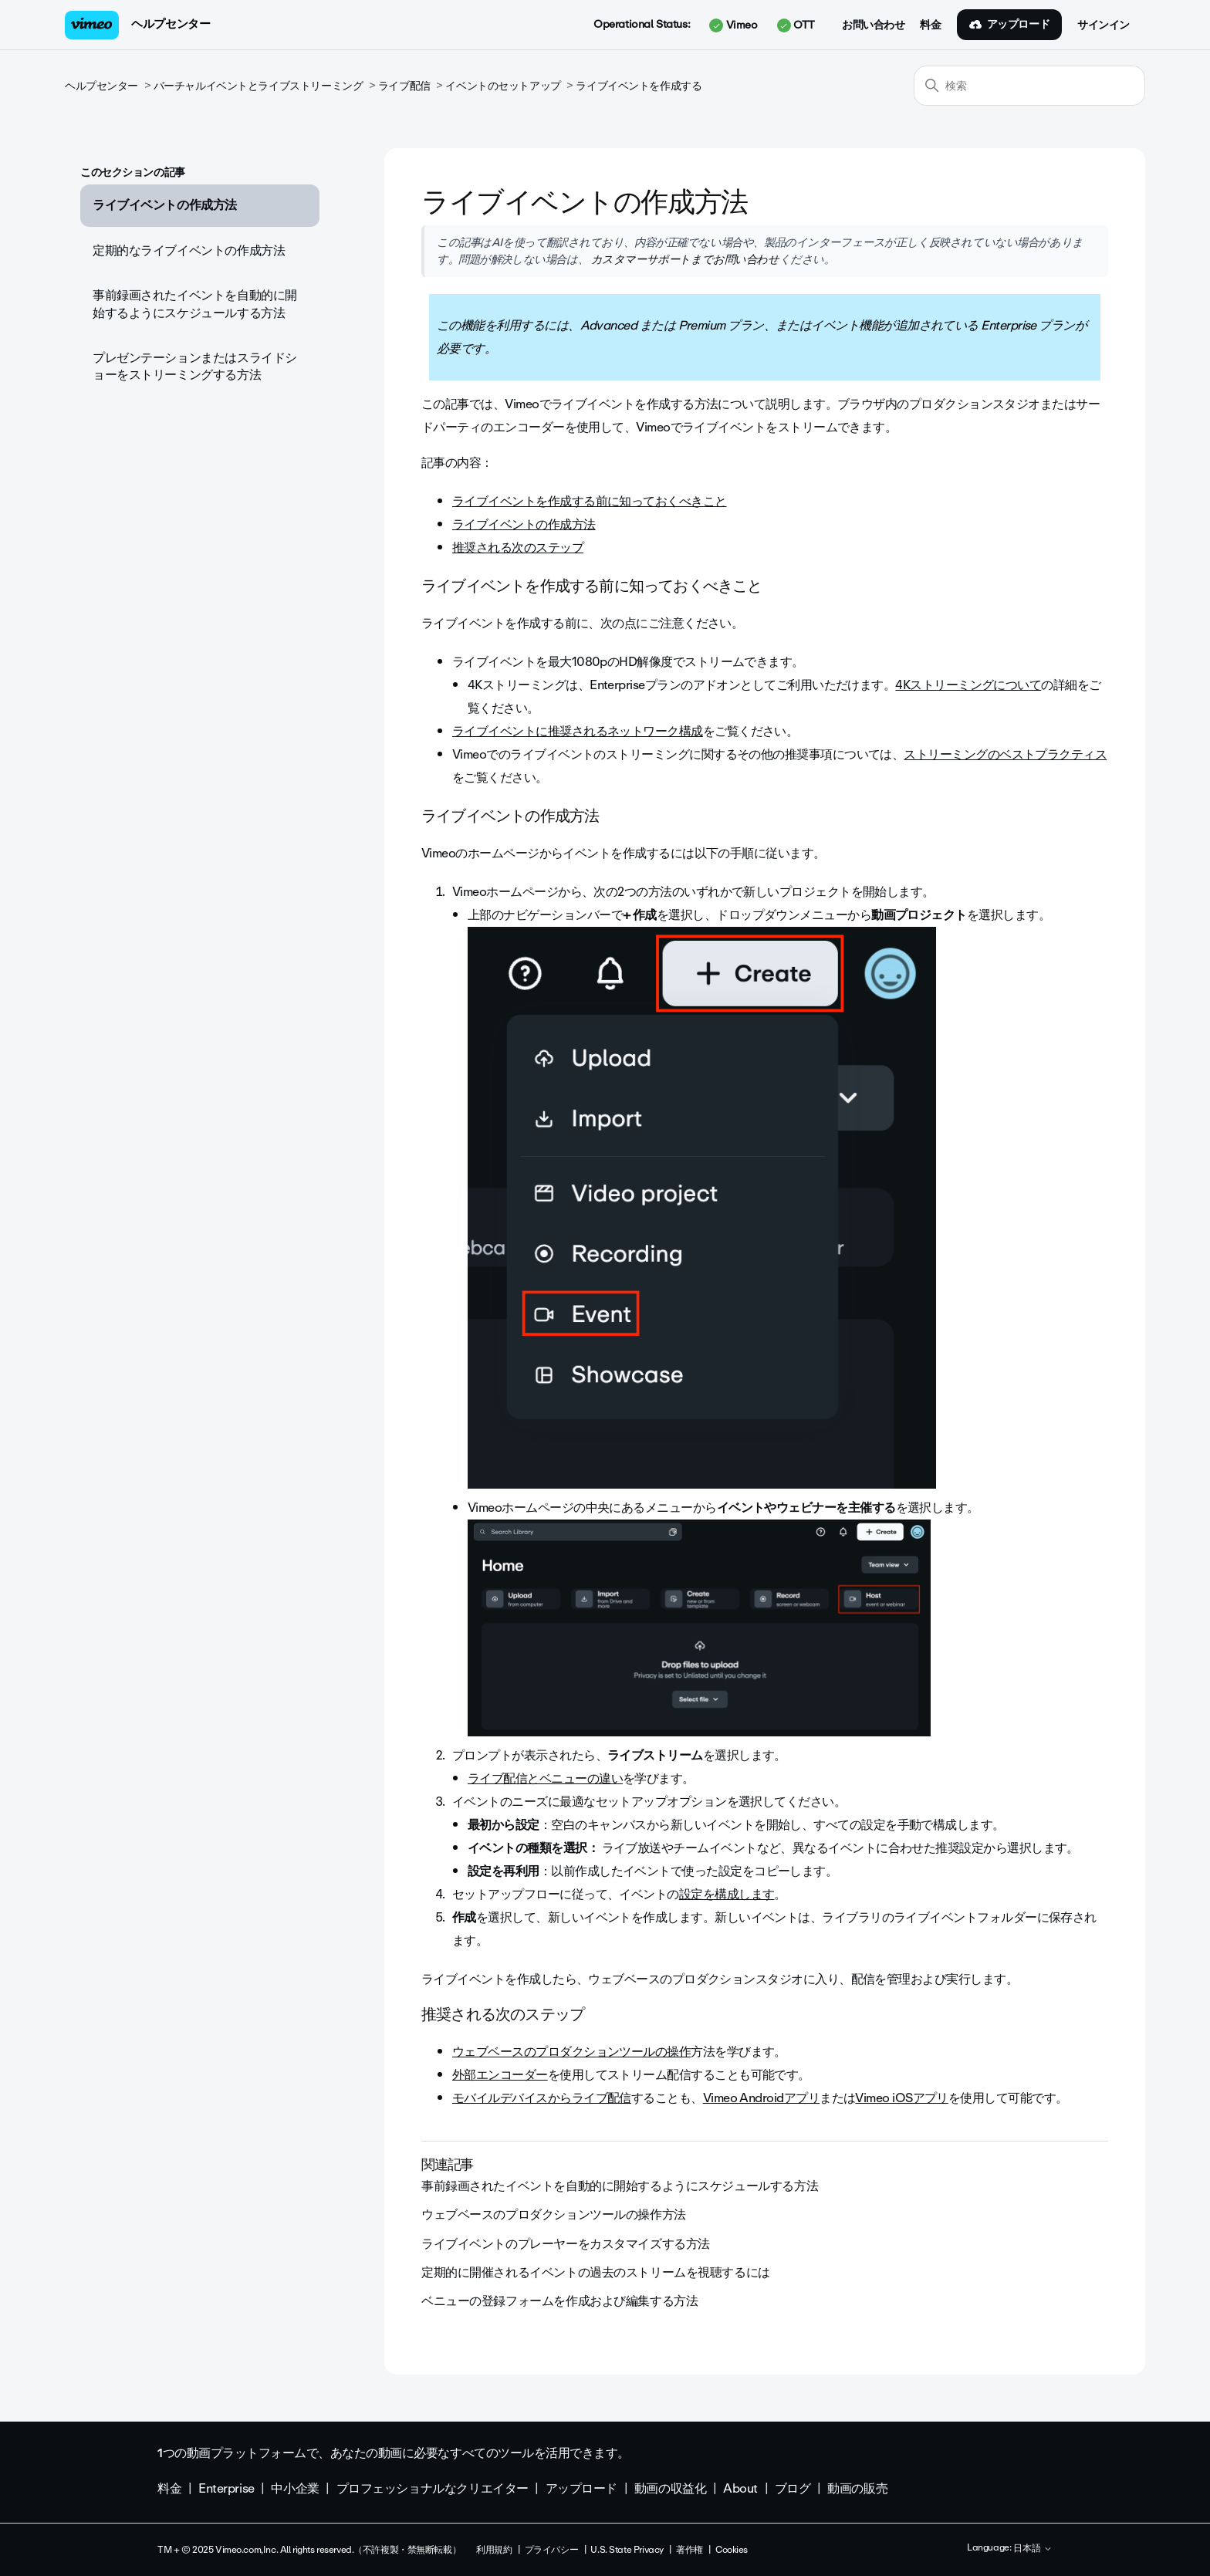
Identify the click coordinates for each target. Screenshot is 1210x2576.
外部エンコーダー (500, 2074)
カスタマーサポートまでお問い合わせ (683, 259)
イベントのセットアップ (502, 86)
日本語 (1033, 2549)
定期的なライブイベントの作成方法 (189, 250)
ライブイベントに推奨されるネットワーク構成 (577, 731)
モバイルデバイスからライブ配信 (541, 2098)
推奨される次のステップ (517, 547)
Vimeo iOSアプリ (901, 2098)
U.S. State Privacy (626, 2549)
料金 (930, 25)
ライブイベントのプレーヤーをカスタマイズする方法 (565, 2243)
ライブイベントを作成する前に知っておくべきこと (589, 501)
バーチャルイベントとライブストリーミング (258, 86)
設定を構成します (727, 1894)
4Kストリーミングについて (968, 684)
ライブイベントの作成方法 (165, 204)
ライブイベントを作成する (638, 86)
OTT (796, 25)
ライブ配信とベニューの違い (545, 1778)
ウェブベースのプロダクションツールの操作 (571, 2051)
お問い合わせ (873, 25)
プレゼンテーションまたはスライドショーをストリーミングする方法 (195, 366)
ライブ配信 (404, 86)
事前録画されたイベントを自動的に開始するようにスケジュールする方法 (195, 304)
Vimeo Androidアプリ (761, 2098)
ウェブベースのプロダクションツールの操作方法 (553, 2214)
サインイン (1103, 25)
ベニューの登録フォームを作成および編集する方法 (559, 2300)
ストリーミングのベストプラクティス (1005, 754)
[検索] (1029, 85)
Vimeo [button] (733, 25)
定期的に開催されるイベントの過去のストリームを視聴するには (595, 2272)
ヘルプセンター (170, 23)
